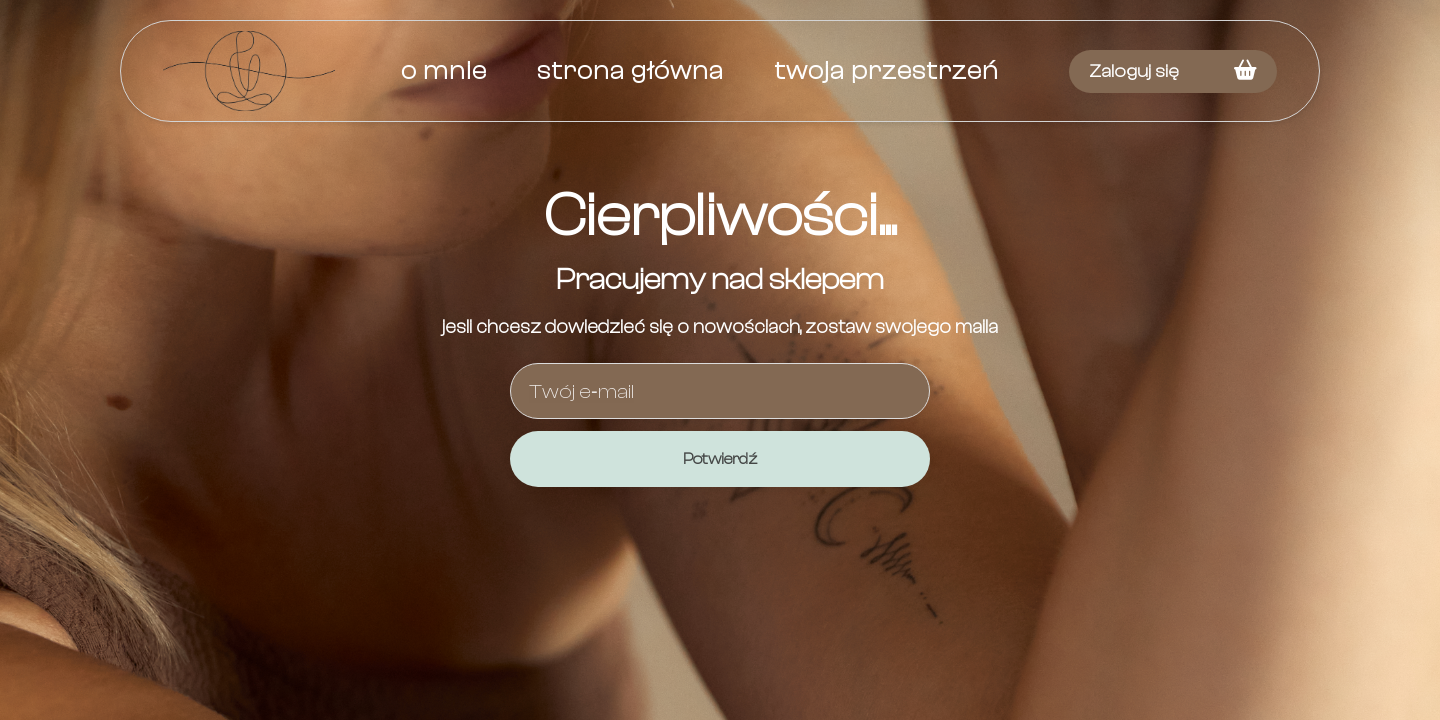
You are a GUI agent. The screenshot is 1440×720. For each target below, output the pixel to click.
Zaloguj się (1134, 71)
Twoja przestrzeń (886, 71)
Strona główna (630, 71)
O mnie (444, 71)
